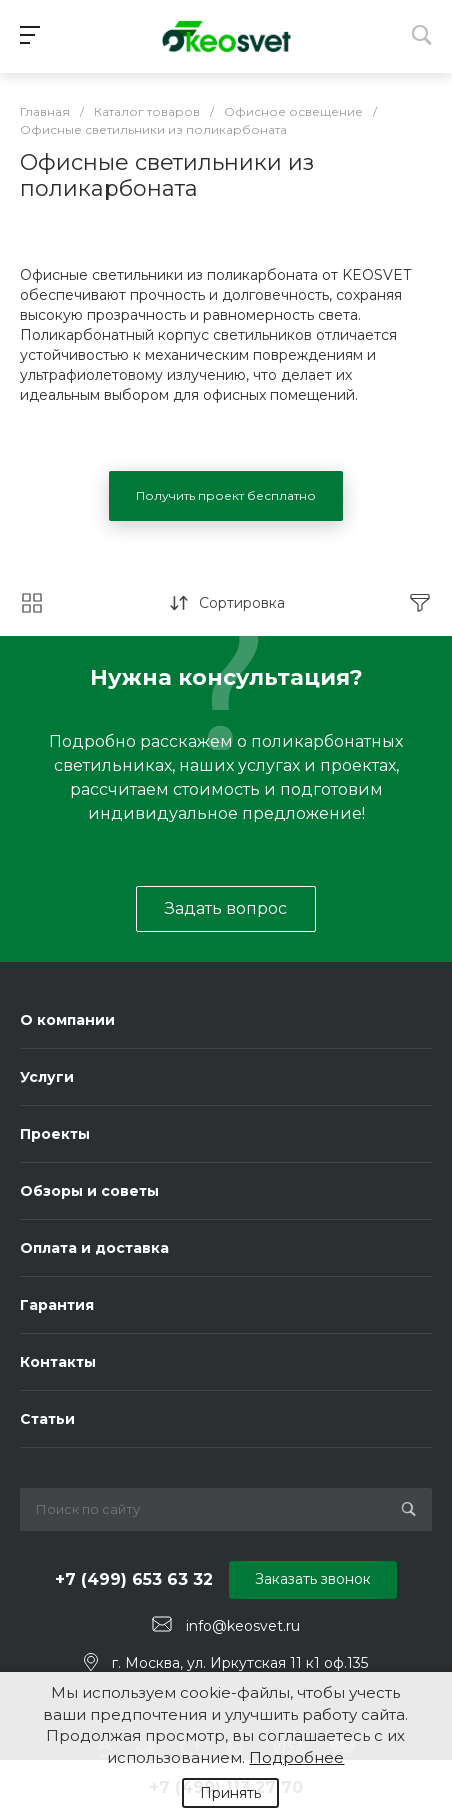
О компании (67, 1020)
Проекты (55, 1134)
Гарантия (57, 1305)
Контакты (58, 1362)
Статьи (47, 1419)
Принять (230, 1793)
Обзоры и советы (89, 1191)
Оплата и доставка (94, 1248)
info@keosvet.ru (243, 1625)
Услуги (47, 1077)
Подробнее (296, 1757)
